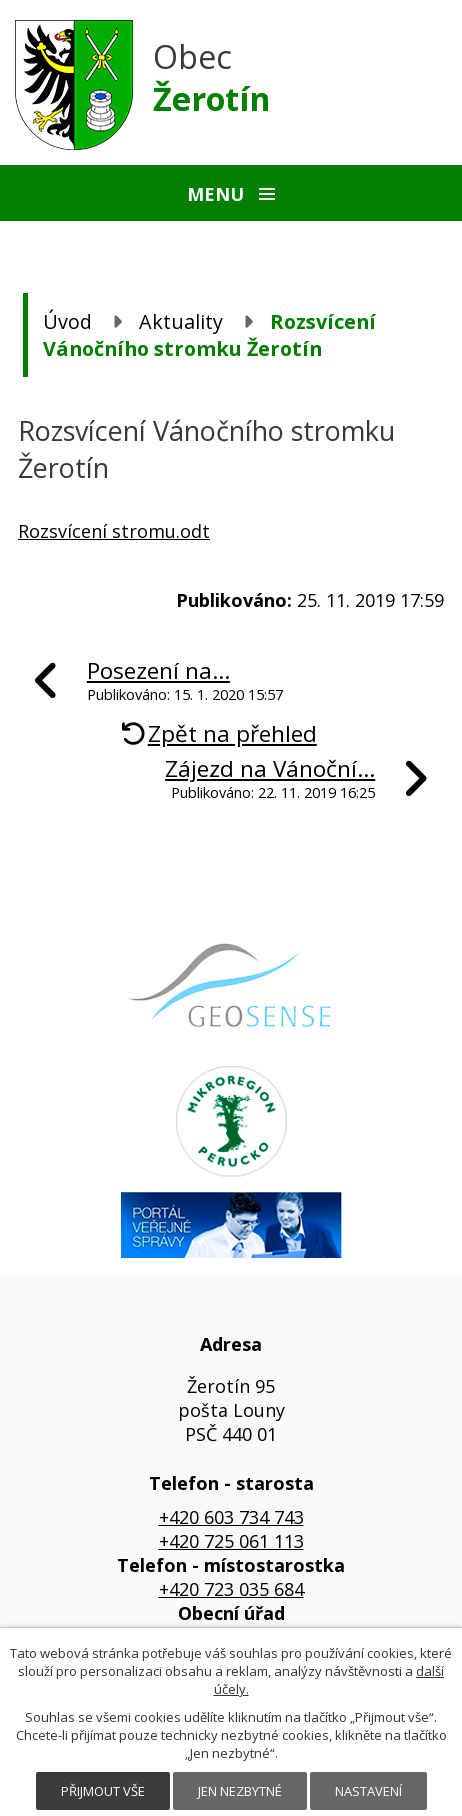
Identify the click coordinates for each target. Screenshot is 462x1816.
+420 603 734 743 (231, 1517)
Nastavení (368, 1791)
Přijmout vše (103, 1791)
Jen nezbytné (240, 1791)
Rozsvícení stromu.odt (114, 531)
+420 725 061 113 (231, 1541)
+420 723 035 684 (231, 1589)
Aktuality (181, 321)
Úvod (67, 321)
